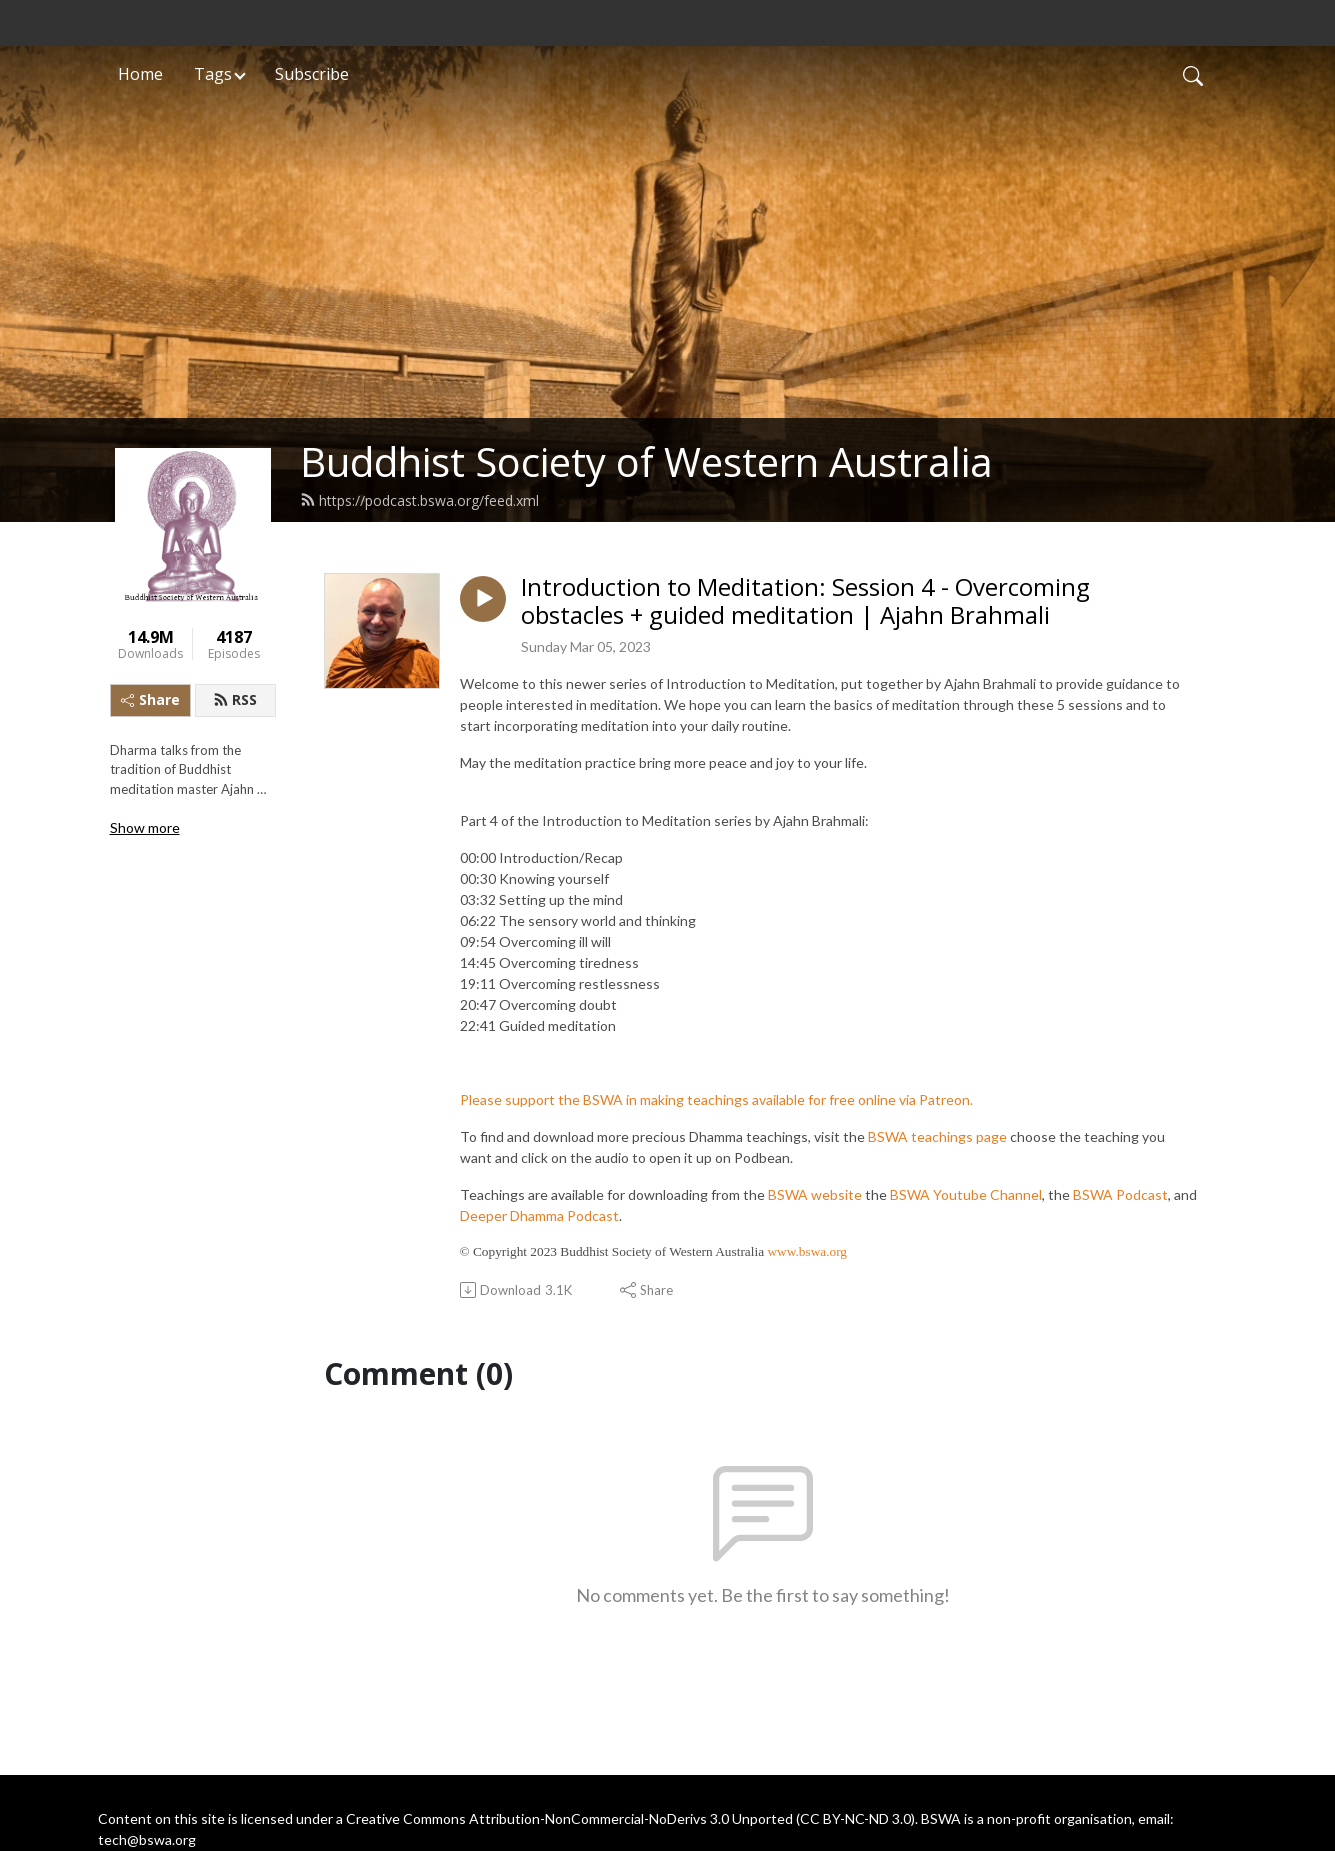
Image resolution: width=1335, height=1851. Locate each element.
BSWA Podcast (1120, 1194)
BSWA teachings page (937, 1136)
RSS (235, 699)
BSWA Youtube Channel (966, 1194)
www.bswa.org (807, 1251)
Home (140, 74)
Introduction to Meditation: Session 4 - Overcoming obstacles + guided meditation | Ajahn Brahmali (805, 602)
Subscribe (312, 74)
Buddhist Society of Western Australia (646, 461)
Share (150, 699)
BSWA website (815, 1194)
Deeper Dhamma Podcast (539, 1215)
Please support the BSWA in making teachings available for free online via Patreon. (716, 1099)
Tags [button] (213, 74)
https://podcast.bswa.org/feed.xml (419, 500)
